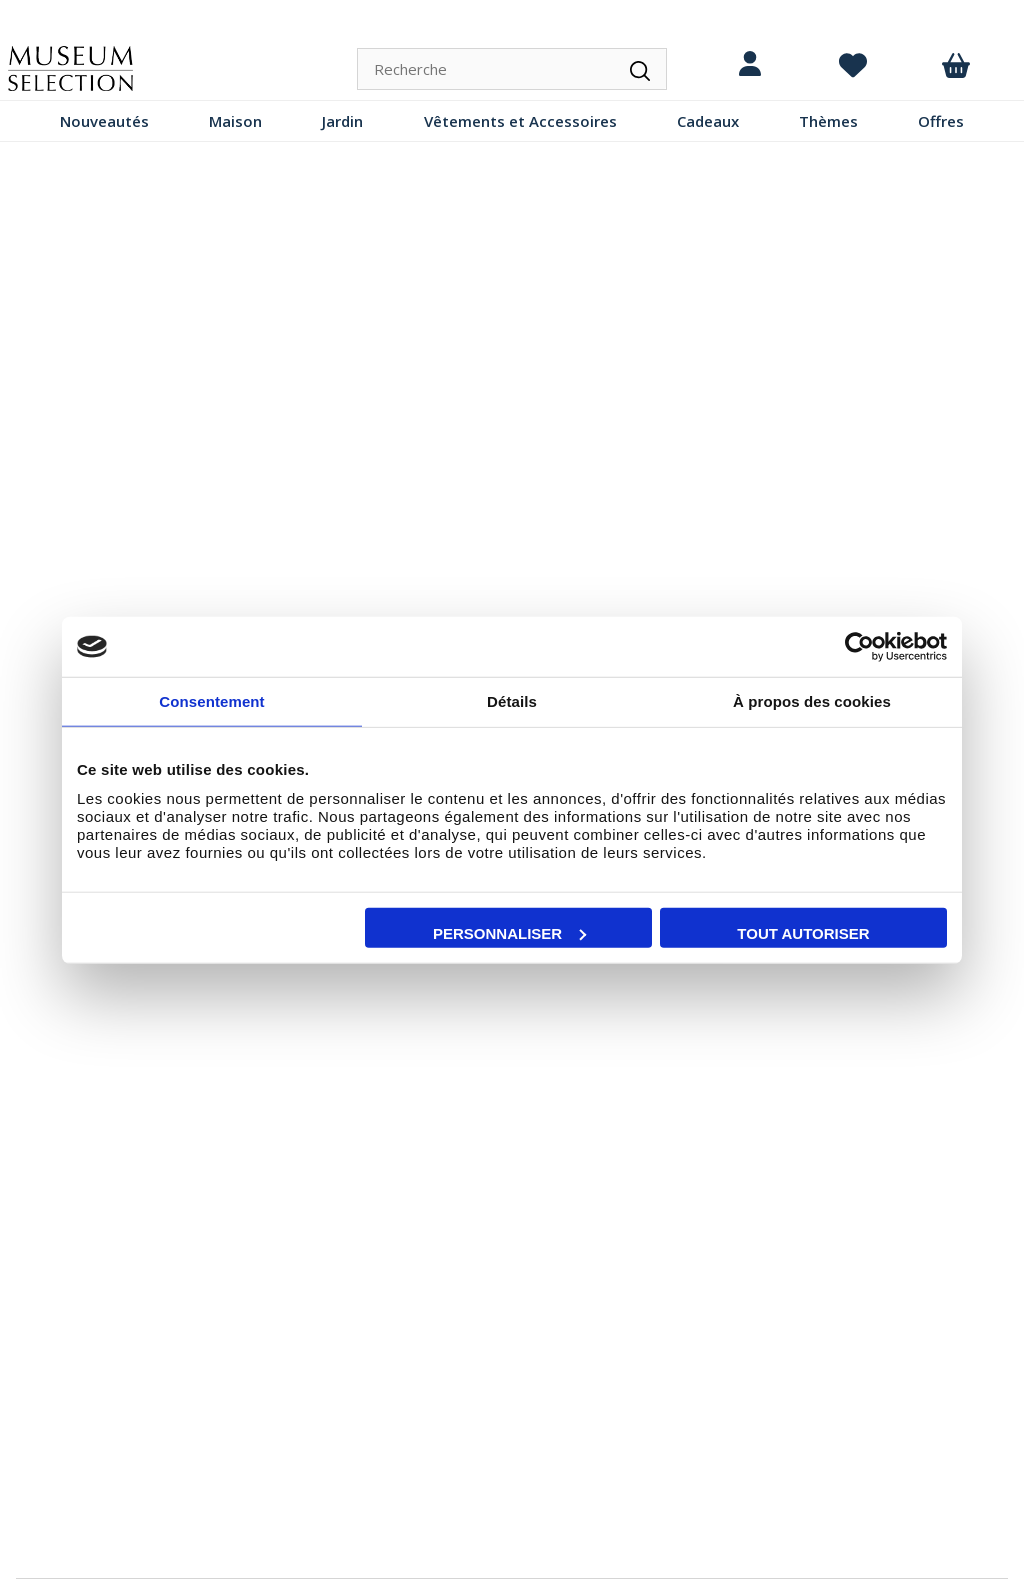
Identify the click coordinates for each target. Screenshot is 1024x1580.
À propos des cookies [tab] (812, 701)
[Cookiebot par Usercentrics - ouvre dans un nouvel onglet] (859, 647)
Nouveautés (104, 121)
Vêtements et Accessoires (520, 121)
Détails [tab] (512, 701)
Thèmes (828, 121)
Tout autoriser (803, 932)
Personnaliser (509, 932)
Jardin (342, 121)
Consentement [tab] (211, 701)
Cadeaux (708, 121)
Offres (941, 121)
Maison (235, 121)
